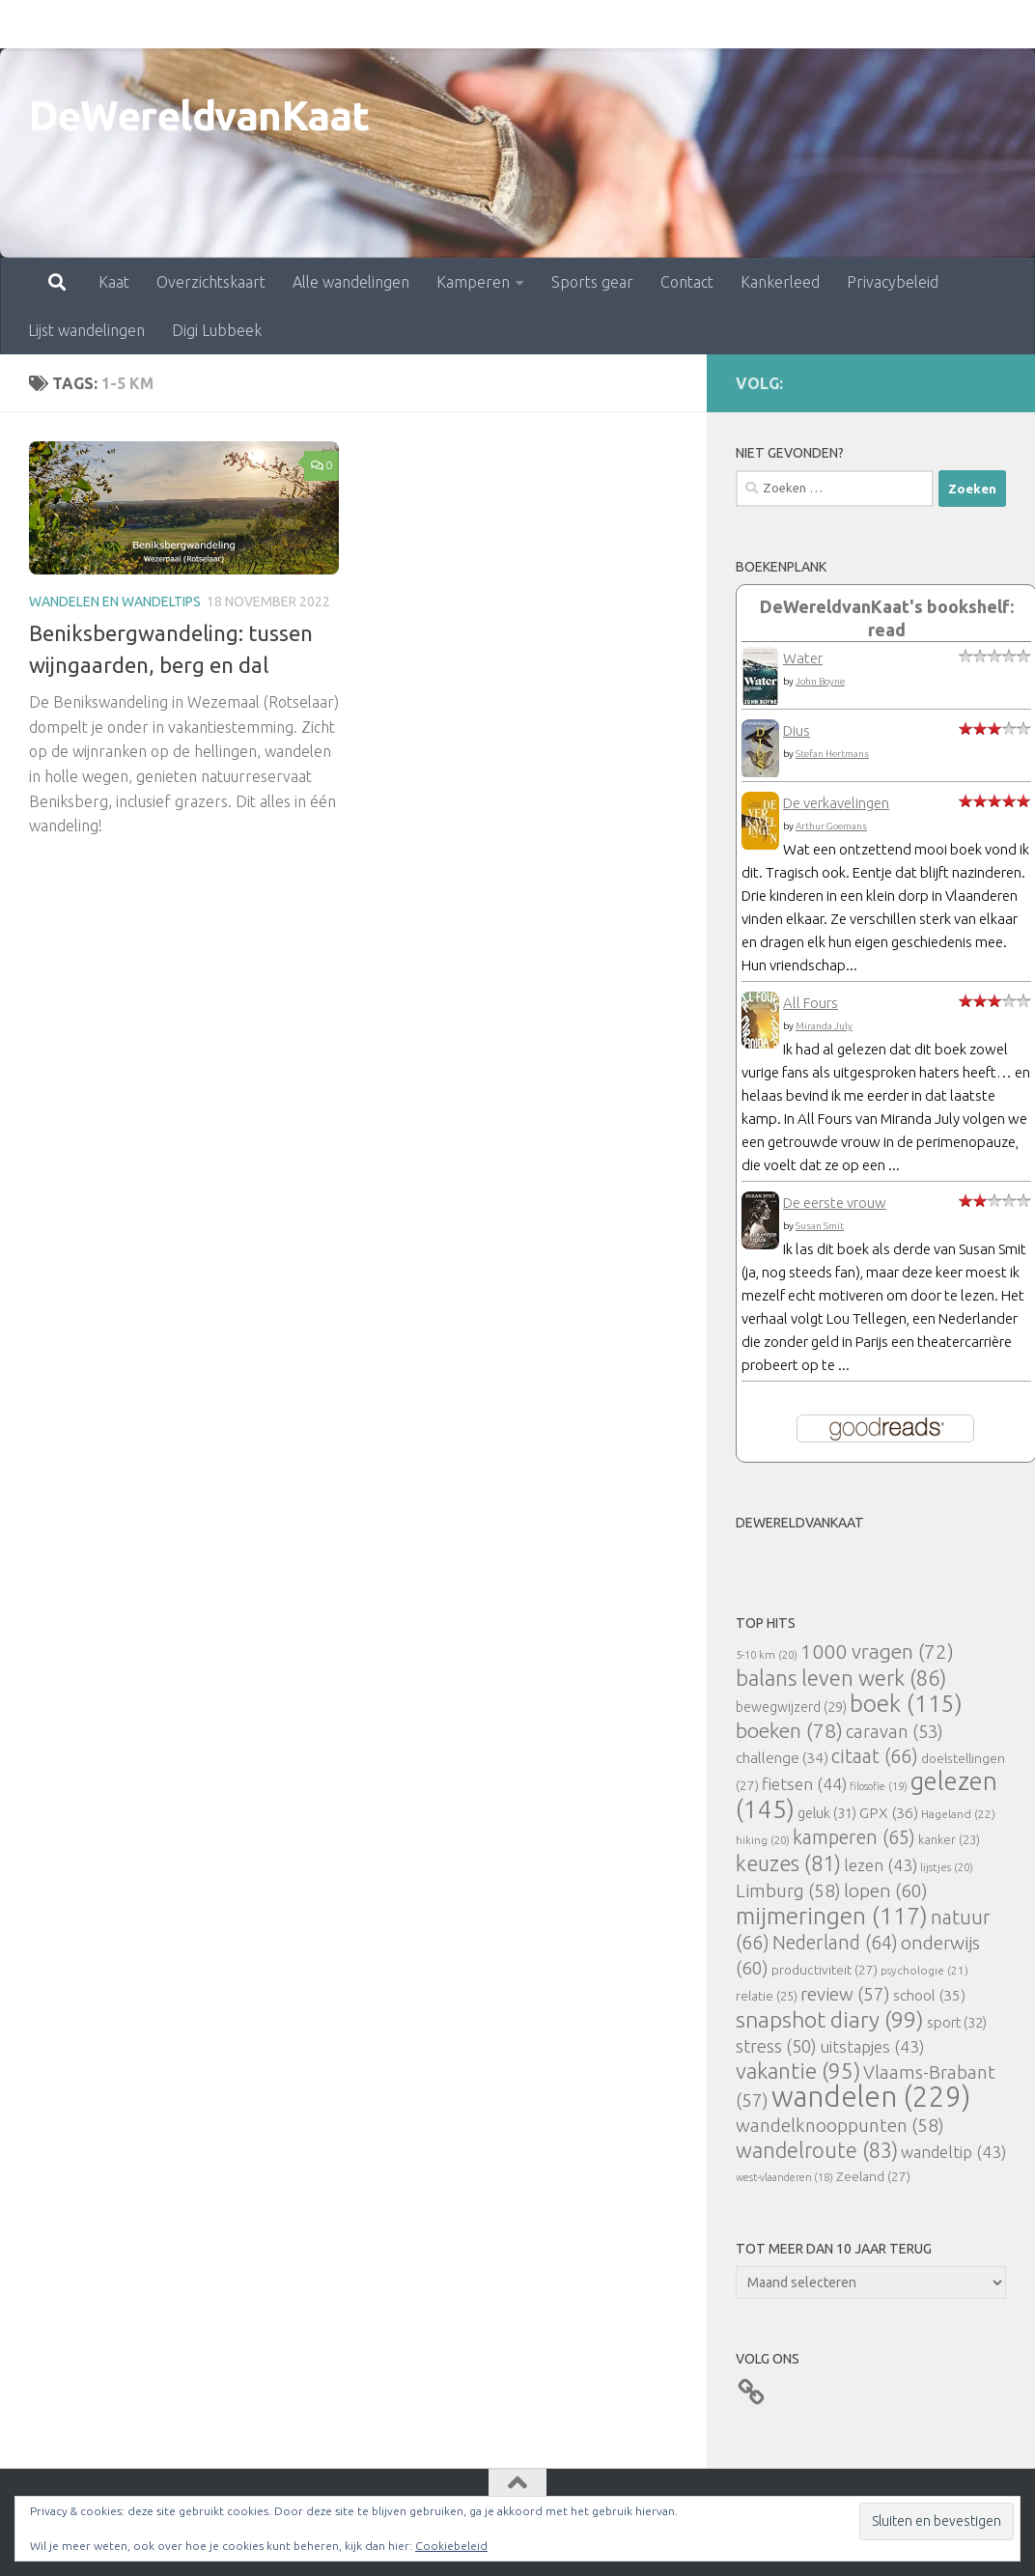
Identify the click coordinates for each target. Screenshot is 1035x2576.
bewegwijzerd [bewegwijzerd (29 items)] (791, 1707)
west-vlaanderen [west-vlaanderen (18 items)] (784, 2177)
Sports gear (507, 24)
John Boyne (820, 681)
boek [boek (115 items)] (906, 1704)
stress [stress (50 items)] (776, 2046)
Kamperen (388, 24)
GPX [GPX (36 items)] (888, 1812)
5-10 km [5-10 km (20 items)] (766, 1654)
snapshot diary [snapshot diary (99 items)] (830, 2018)
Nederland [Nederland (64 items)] (835, 1942)
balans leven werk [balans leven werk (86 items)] (841, 1678)
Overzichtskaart (126, 24)
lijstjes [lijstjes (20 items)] (946, 1867)
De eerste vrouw (834, 1202)
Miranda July (824, 1026)
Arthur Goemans (831, 826)
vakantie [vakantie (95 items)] (798, 2070)
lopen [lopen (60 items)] (886, 1890)
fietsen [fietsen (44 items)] (804, 1784)
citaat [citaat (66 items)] (874, 1756)
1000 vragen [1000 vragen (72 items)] (877, 1651)
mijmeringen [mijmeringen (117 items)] (832, 1915)
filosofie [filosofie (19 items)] (879, 1786)
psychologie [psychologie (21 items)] (924, 1970)
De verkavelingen (836, 803)
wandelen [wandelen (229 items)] (870, 2097)
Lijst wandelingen (939, 24)
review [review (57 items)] (845, 1993)
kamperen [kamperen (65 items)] (854, 1837)
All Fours (810, 1002)
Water (803, 658)
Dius (796, 730)
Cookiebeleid (451, 2545)
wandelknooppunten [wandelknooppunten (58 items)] (840, 2125)
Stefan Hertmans (832, 753)
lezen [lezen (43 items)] (880, 1865)
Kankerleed (695, 24)
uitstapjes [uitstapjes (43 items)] (872, 2046)
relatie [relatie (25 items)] (766, 1995)
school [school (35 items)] (929, 1995)
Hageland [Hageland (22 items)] (958, 1813)
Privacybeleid (807, 24)
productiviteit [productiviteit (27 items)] (824, 1969)
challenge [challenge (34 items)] (782, 1758)
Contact (602, 24)
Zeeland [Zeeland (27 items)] (873, 2176)
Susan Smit (820, 1225)
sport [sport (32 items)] (957, 2022)
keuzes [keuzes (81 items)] (788, 1863)
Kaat (29, 24)
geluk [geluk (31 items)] (826, 1813)
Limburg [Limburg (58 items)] (788, 1890)
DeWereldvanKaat (199, 115)
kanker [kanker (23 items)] (949, 1839)
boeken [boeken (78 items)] (789, 1730)
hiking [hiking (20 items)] (763, 1840)
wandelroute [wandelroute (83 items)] (817, 2150)
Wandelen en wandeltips (115, 601)
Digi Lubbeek (217, 330)
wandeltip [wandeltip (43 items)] (953, 2151)
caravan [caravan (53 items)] (894, 1731)
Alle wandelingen (266, 24)
